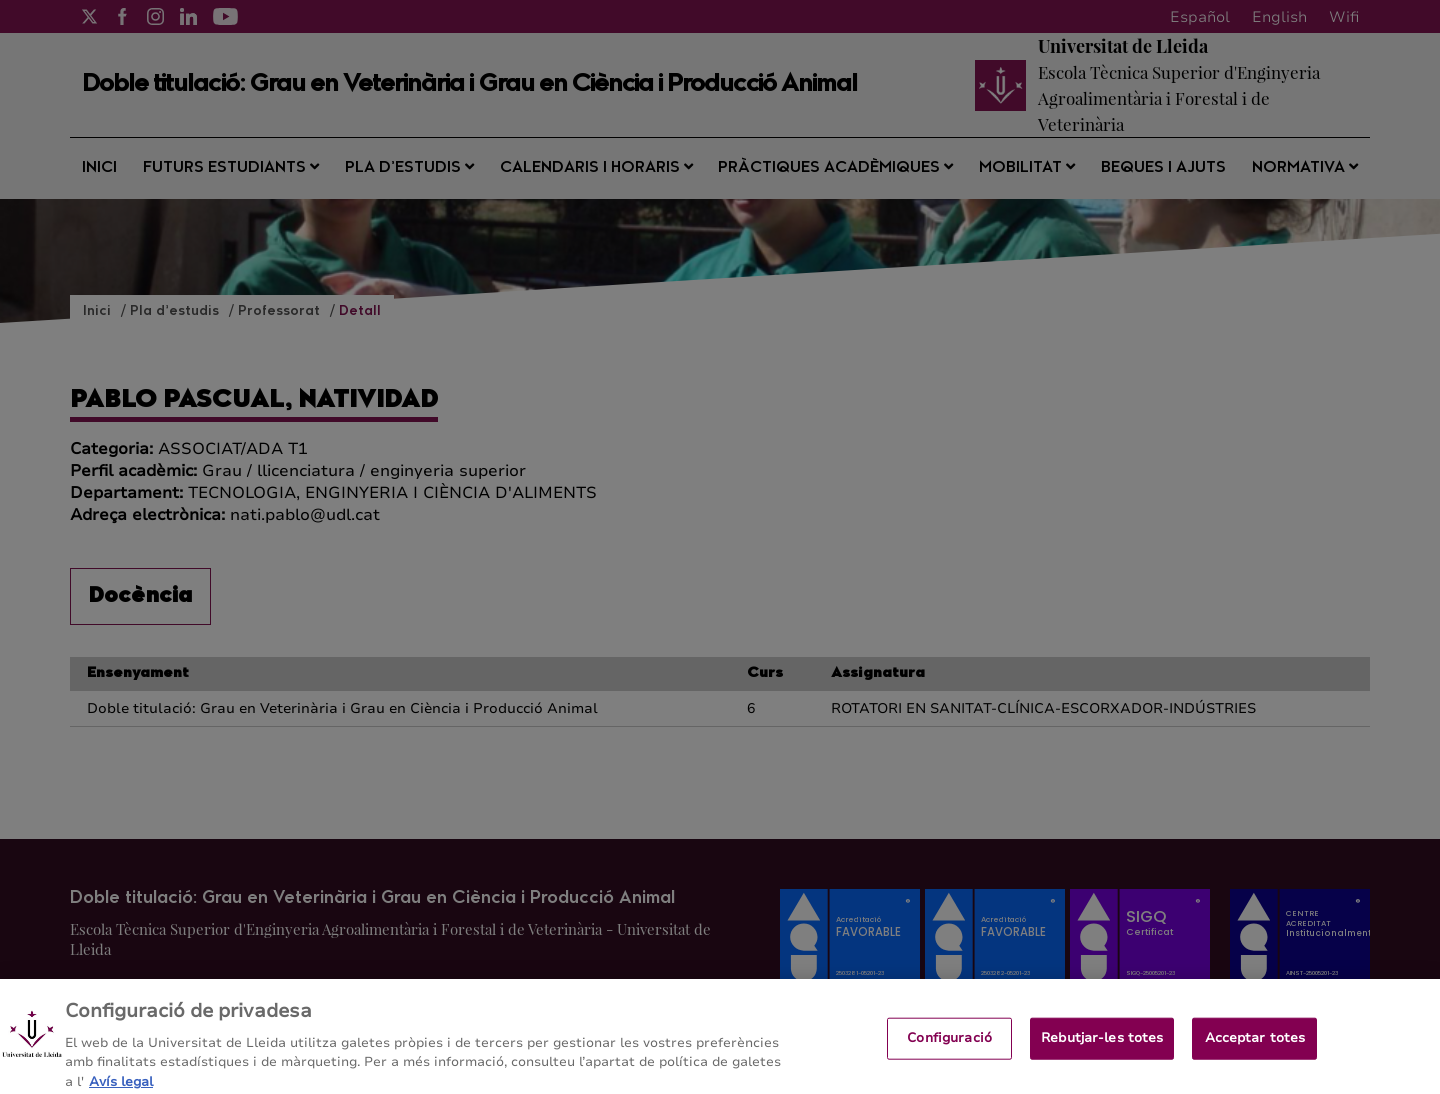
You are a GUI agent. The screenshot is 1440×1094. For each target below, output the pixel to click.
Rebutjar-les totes (1102, 1045)
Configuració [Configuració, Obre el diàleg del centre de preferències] (949, 1045)
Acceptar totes (1255, 1045)
